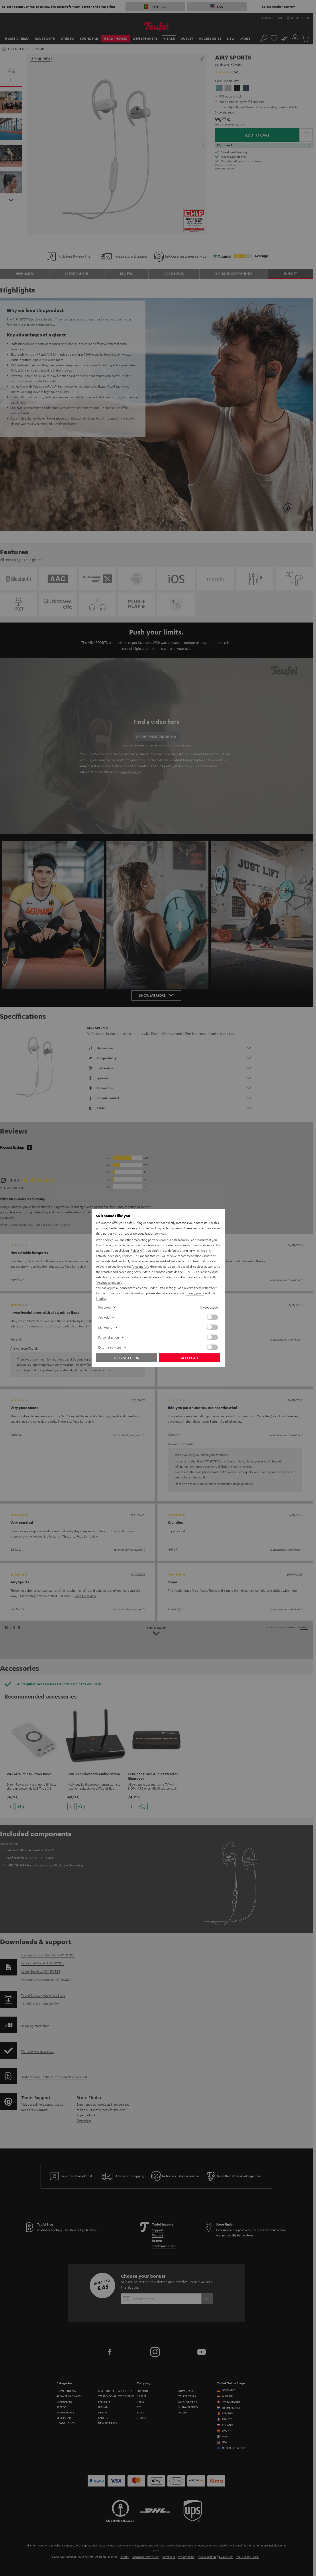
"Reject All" (137, 1250)
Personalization (108, 1337)
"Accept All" (140, 1266)
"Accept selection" (108, 1282)
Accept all (189, 1358)
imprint (101, 1298)
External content (109, 1347)
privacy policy (195, 1293)
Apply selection (126, 1358)
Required (104, 1307)
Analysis (103, 1317)
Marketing (105, 1327)
